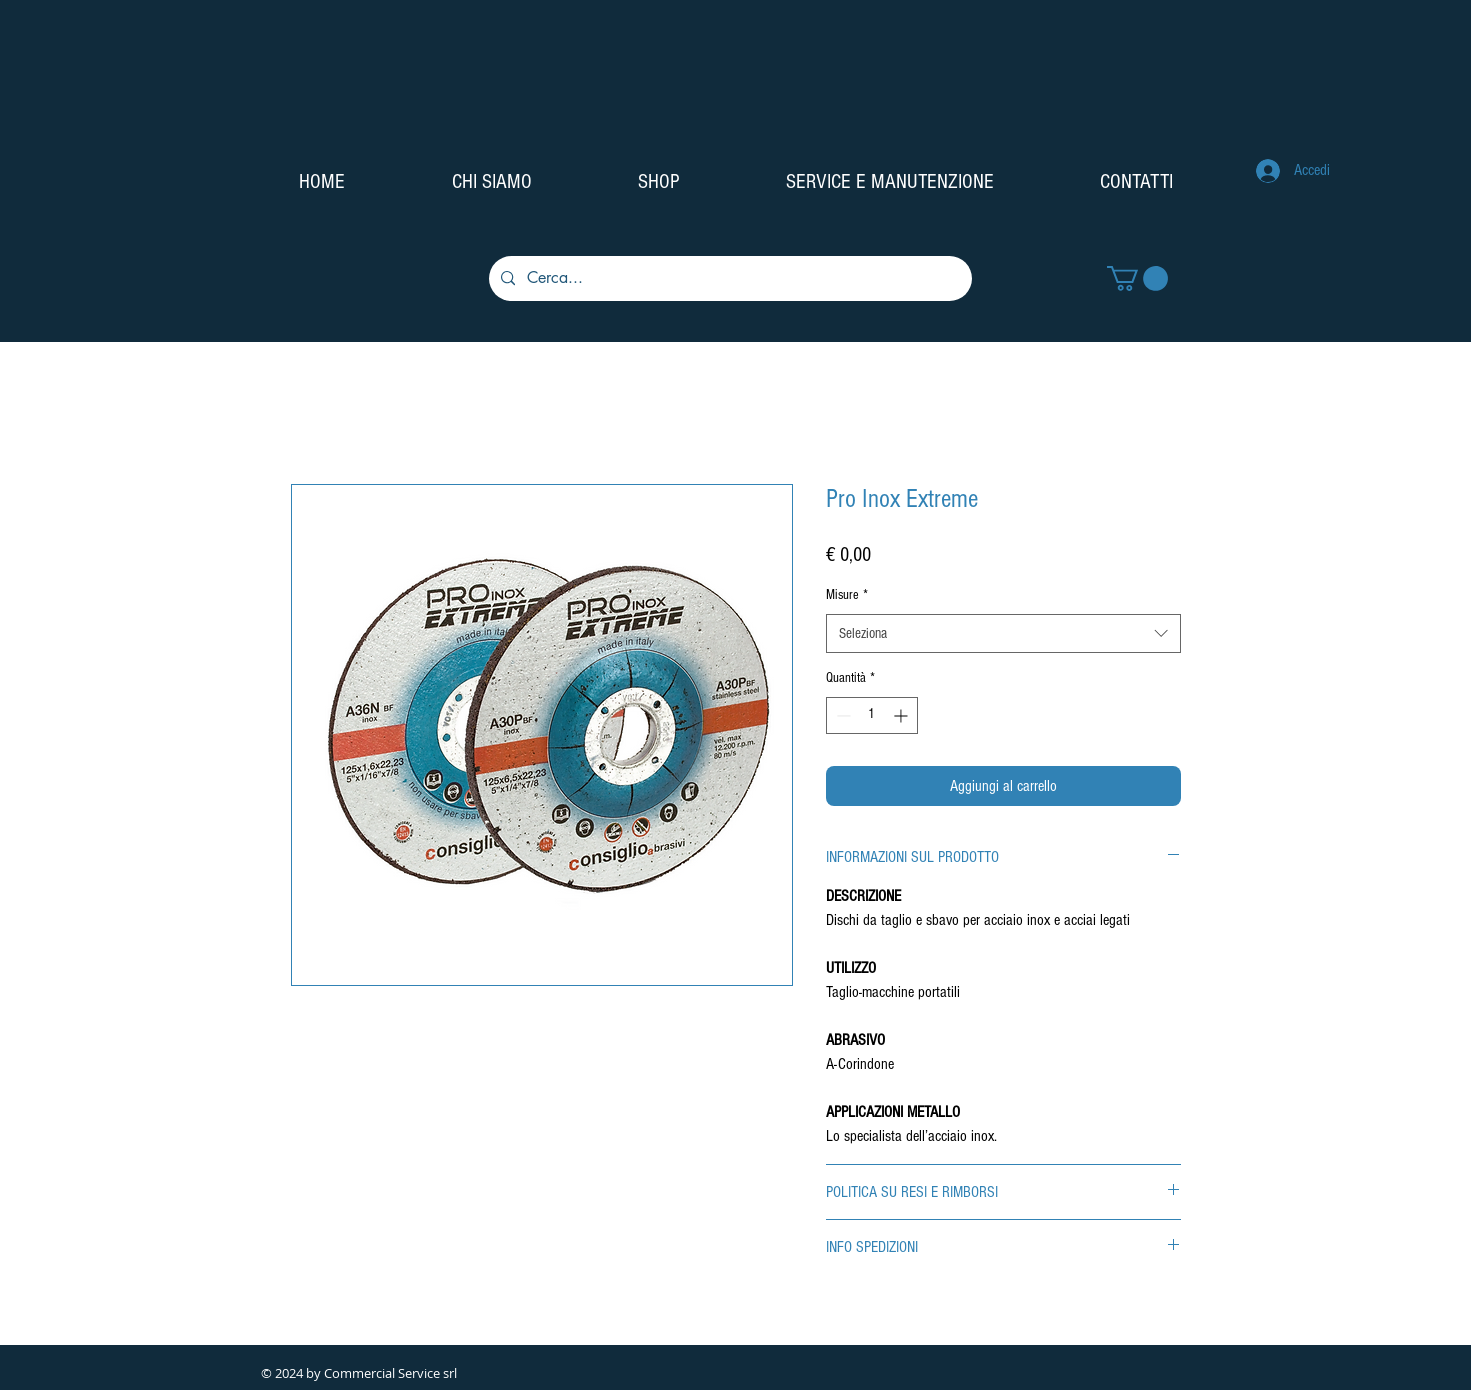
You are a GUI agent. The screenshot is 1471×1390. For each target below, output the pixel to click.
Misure (847, 595)
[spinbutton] (872, 715)
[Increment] (902, 715)
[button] (1137, 278)
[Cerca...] (728, 278)
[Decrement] (841, 715)
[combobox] (1003, 633)
